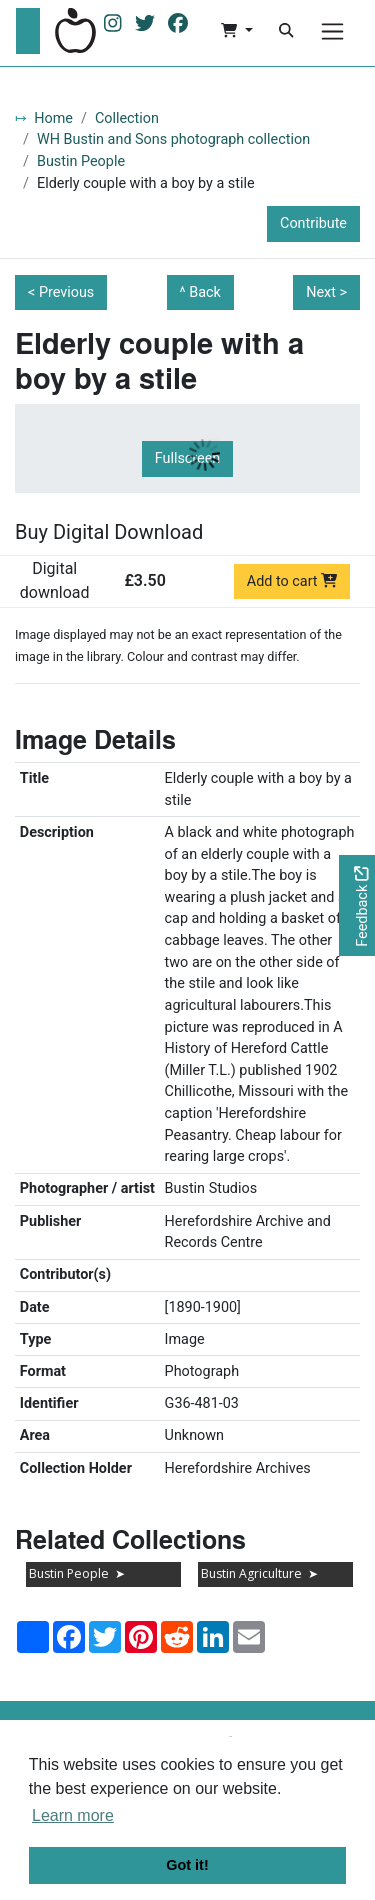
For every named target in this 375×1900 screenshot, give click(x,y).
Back (205, 292)
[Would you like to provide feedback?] (357, 905)
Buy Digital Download (109, 532)
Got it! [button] (187, 1865)
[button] (236, 31)
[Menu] (332, 31)
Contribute (313, 223)
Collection (127, 118)
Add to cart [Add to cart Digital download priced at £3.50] (292, 581)
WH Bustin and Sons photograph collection (173, 139)
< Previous (61, 292)
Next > (326, 292)
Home (53, 118)
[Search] (286, 31)
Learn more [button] (73, 1815)
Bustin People (81, 161)
